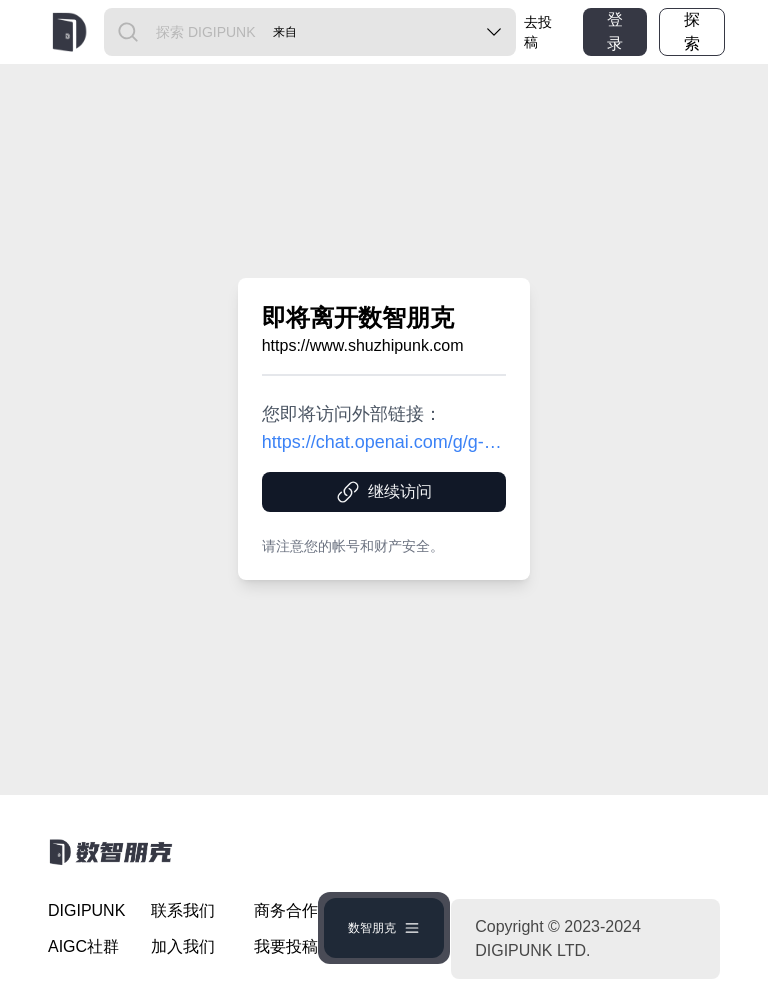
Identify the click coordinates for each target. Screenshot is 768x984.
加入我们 (183, 946)
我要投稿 (286, 946)
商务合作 (286, 910)
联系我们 (183, 910)
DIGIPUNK (86, 910)
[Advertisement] (107, 385)
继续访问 (384, 492)
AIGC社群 (83, 946)
